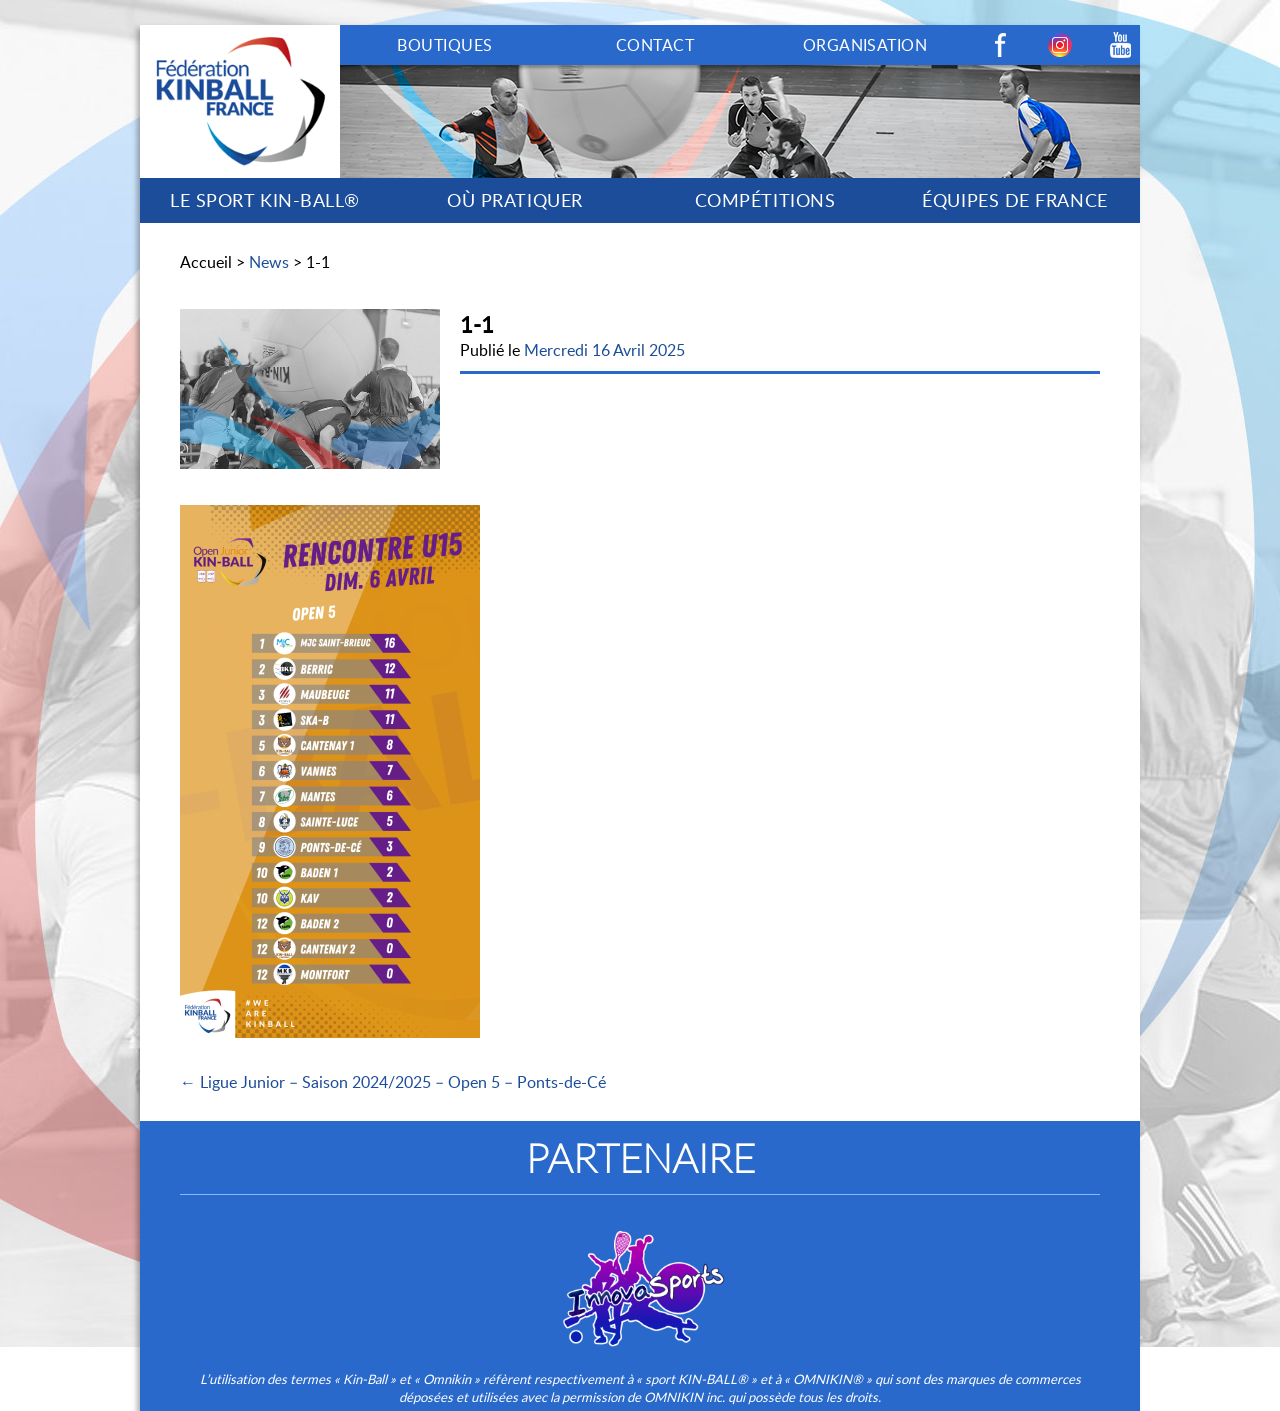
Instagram (1060, 45)
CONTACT (655, 45)
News (269, 262)
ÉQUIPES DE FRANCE (1014, 200)
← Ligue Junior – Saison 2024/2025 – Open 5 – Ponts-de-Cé (393, 1082)
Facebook (1000, 45)
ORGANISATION (865, 45)
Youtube (1120, 45)
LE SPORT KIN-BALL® (265, 200)
